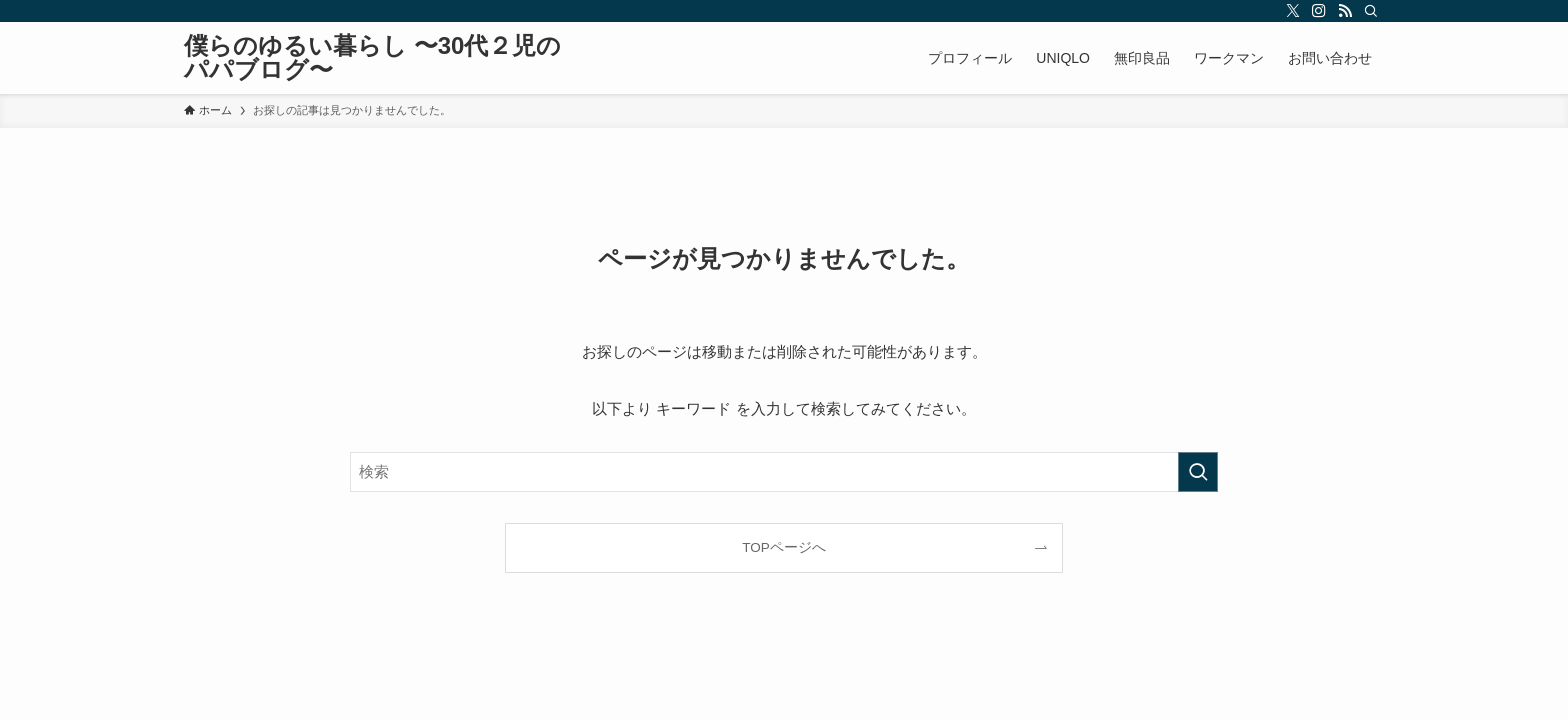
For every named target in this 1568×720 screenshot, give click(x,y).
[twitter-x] (1293, 11)
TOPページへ (784, 547)
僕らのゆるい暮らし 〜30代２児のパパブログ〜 (372, 58)
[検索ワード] (784, 472)
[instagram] (1319, 11)
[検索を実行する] (1198, 472)
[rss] (1345, 11)
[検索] (1371, 11)
